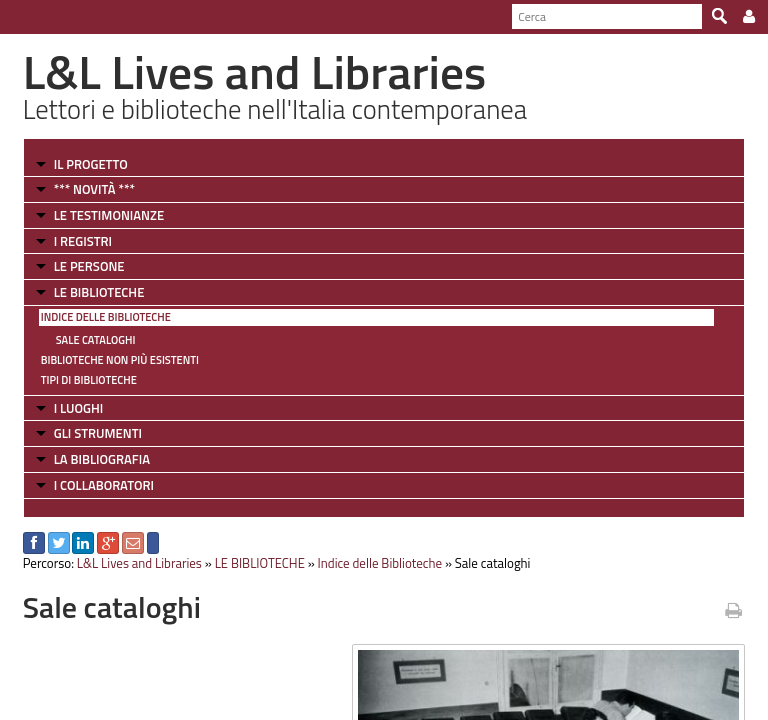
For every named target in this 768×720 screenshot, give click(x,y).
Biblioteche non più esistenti (120, 360)
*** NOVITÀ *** (94, 189)
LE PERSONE (89, 266)
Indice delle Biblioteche (106, 317)
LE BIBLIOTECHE (99, 292)
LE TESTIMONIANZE (109, 215)
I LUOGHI (79, 408)
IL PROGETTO (91, 164)
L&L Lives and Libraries (139, 563)
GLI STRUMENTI (98, 433)
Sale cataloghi (96, 340)
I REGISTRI (83, 241)
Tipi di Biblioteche (89, 380)
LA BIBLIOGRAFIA (102, 459)
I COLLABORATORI (104, 485)
